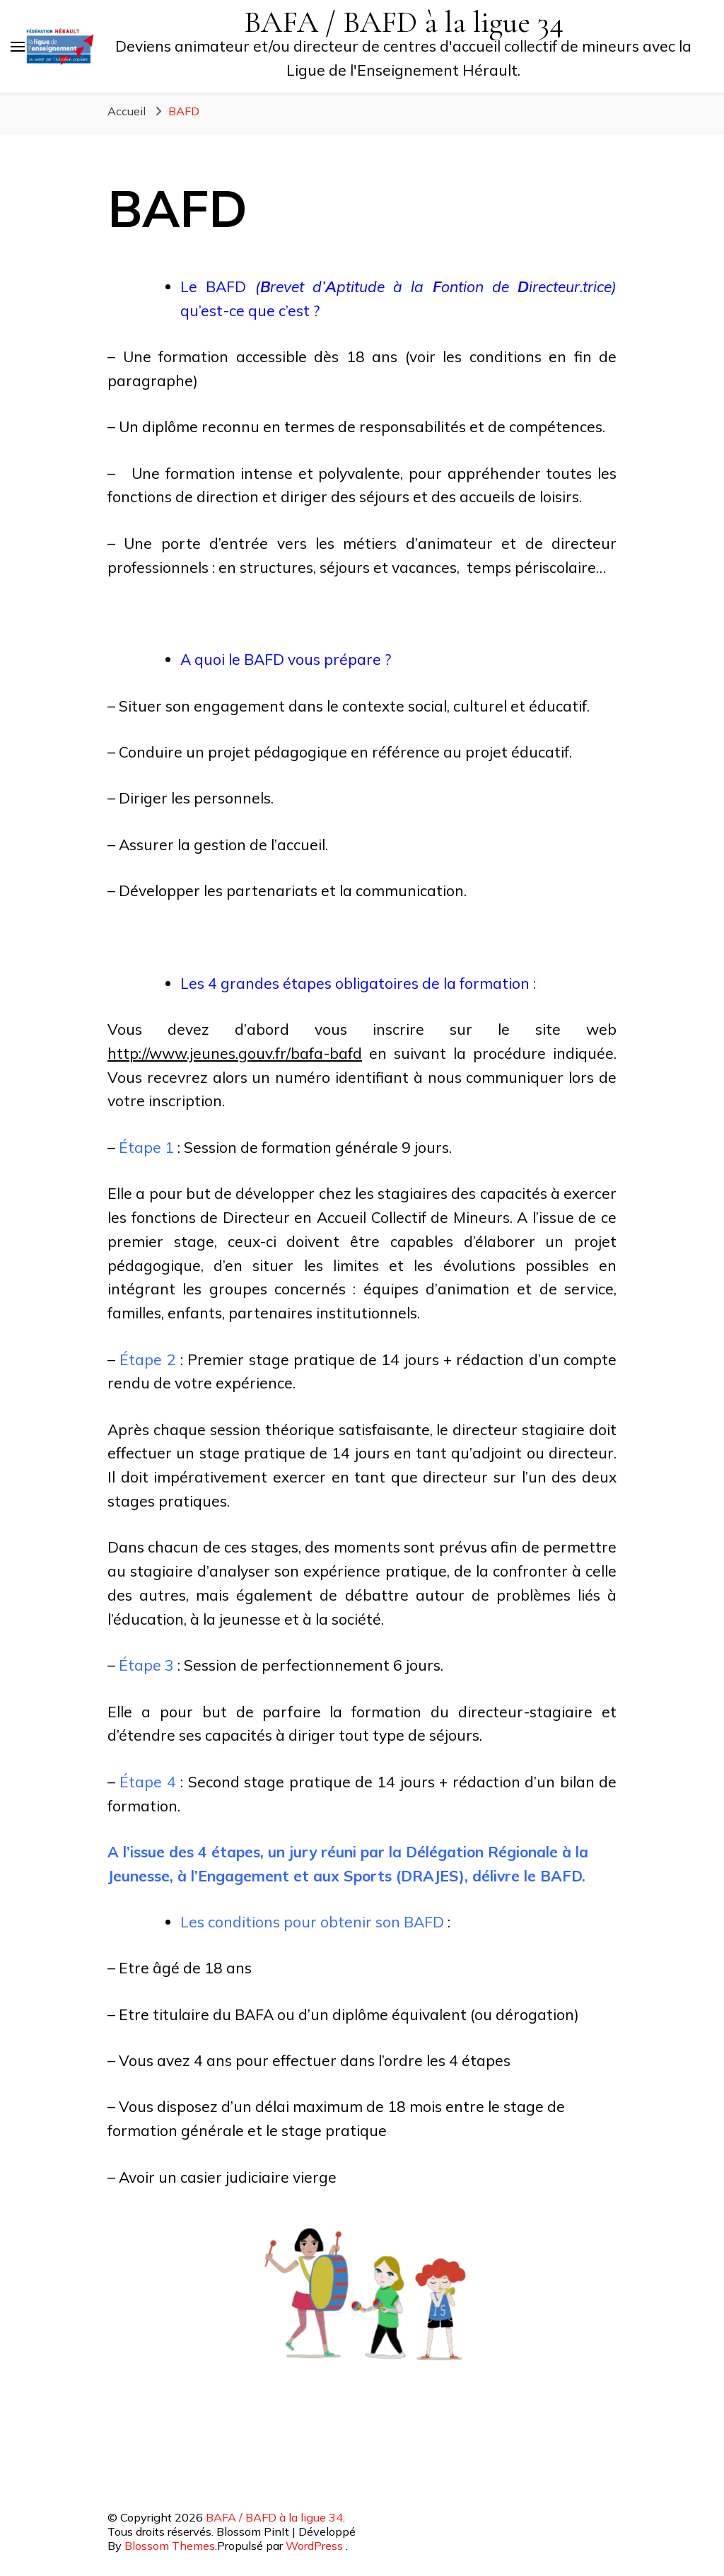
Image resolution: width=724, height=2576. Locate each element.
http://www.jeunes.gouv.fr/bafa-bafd (234, 1053)
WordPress (314, 2546)
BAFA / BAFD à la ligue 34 (404, 22)
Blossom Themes (169, 2546)
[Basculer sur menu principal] (18, 47)
